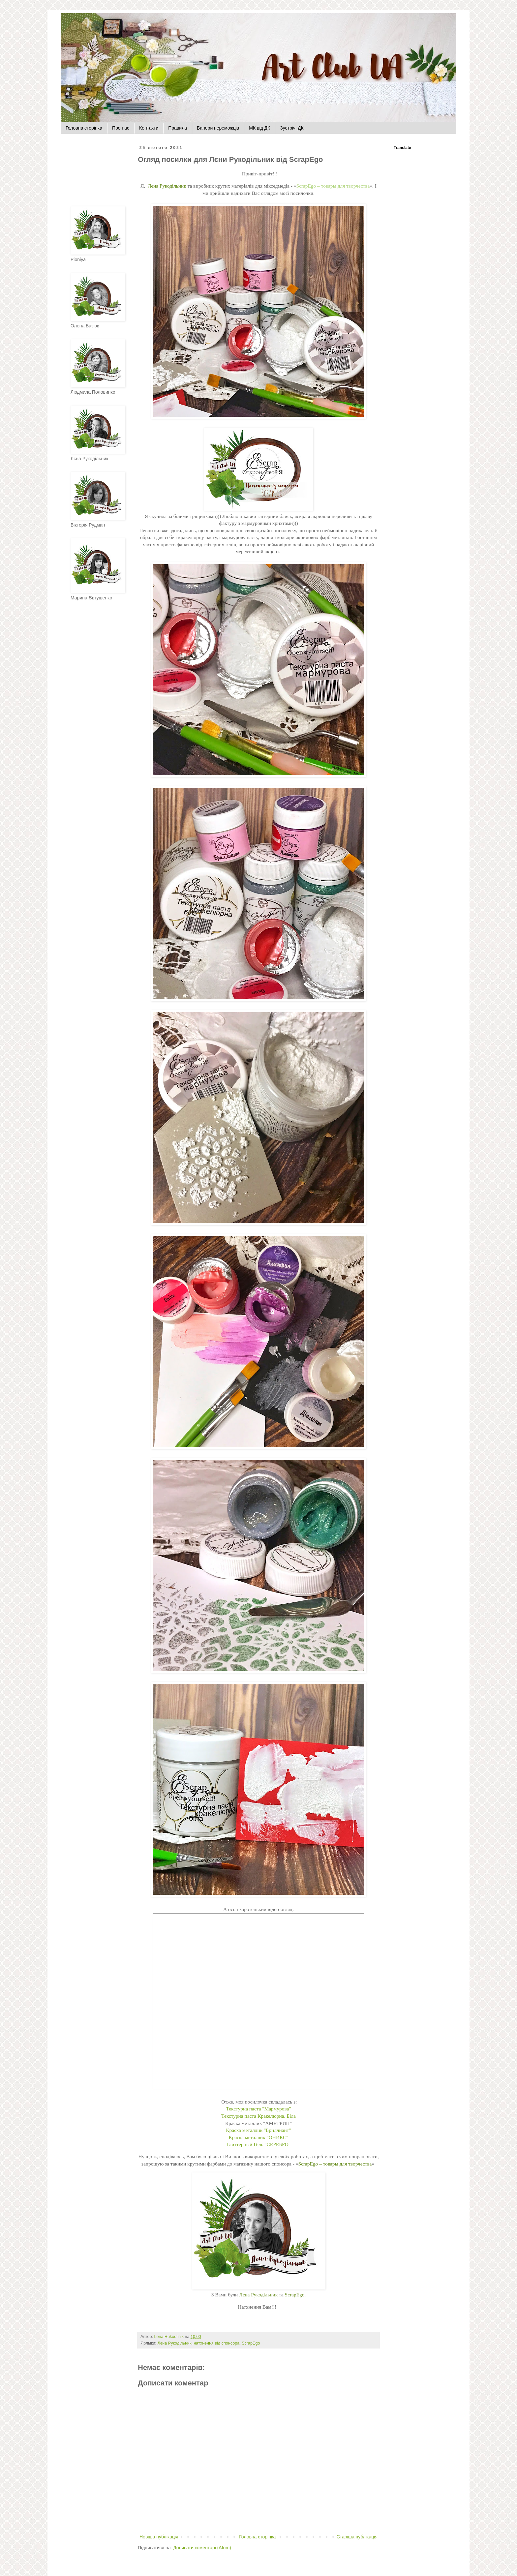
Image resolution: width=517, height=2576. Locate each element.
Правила (177, 128)
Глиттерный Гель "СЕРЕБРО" (258, 2144)
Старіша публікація (357, 2536)
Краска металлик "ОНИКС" (259, 2137)
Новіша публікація (158, 2536)
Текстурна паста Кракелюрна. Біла (258, 2116)
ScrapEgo (295, 2294)
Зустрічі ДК (292, 128)
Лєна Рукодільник (167, 186)
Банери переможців (218, 128)
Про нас (120, 128)
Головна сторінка (84, 128)
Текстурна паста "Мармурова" (258, 2108)
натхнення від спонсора (216, 2343)
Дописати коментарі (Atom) (202, 2547)
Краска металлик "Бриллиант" (258, 2130)
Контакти (148, 128)
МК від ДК (259, 128)
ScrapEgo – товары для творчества (333, 186)
